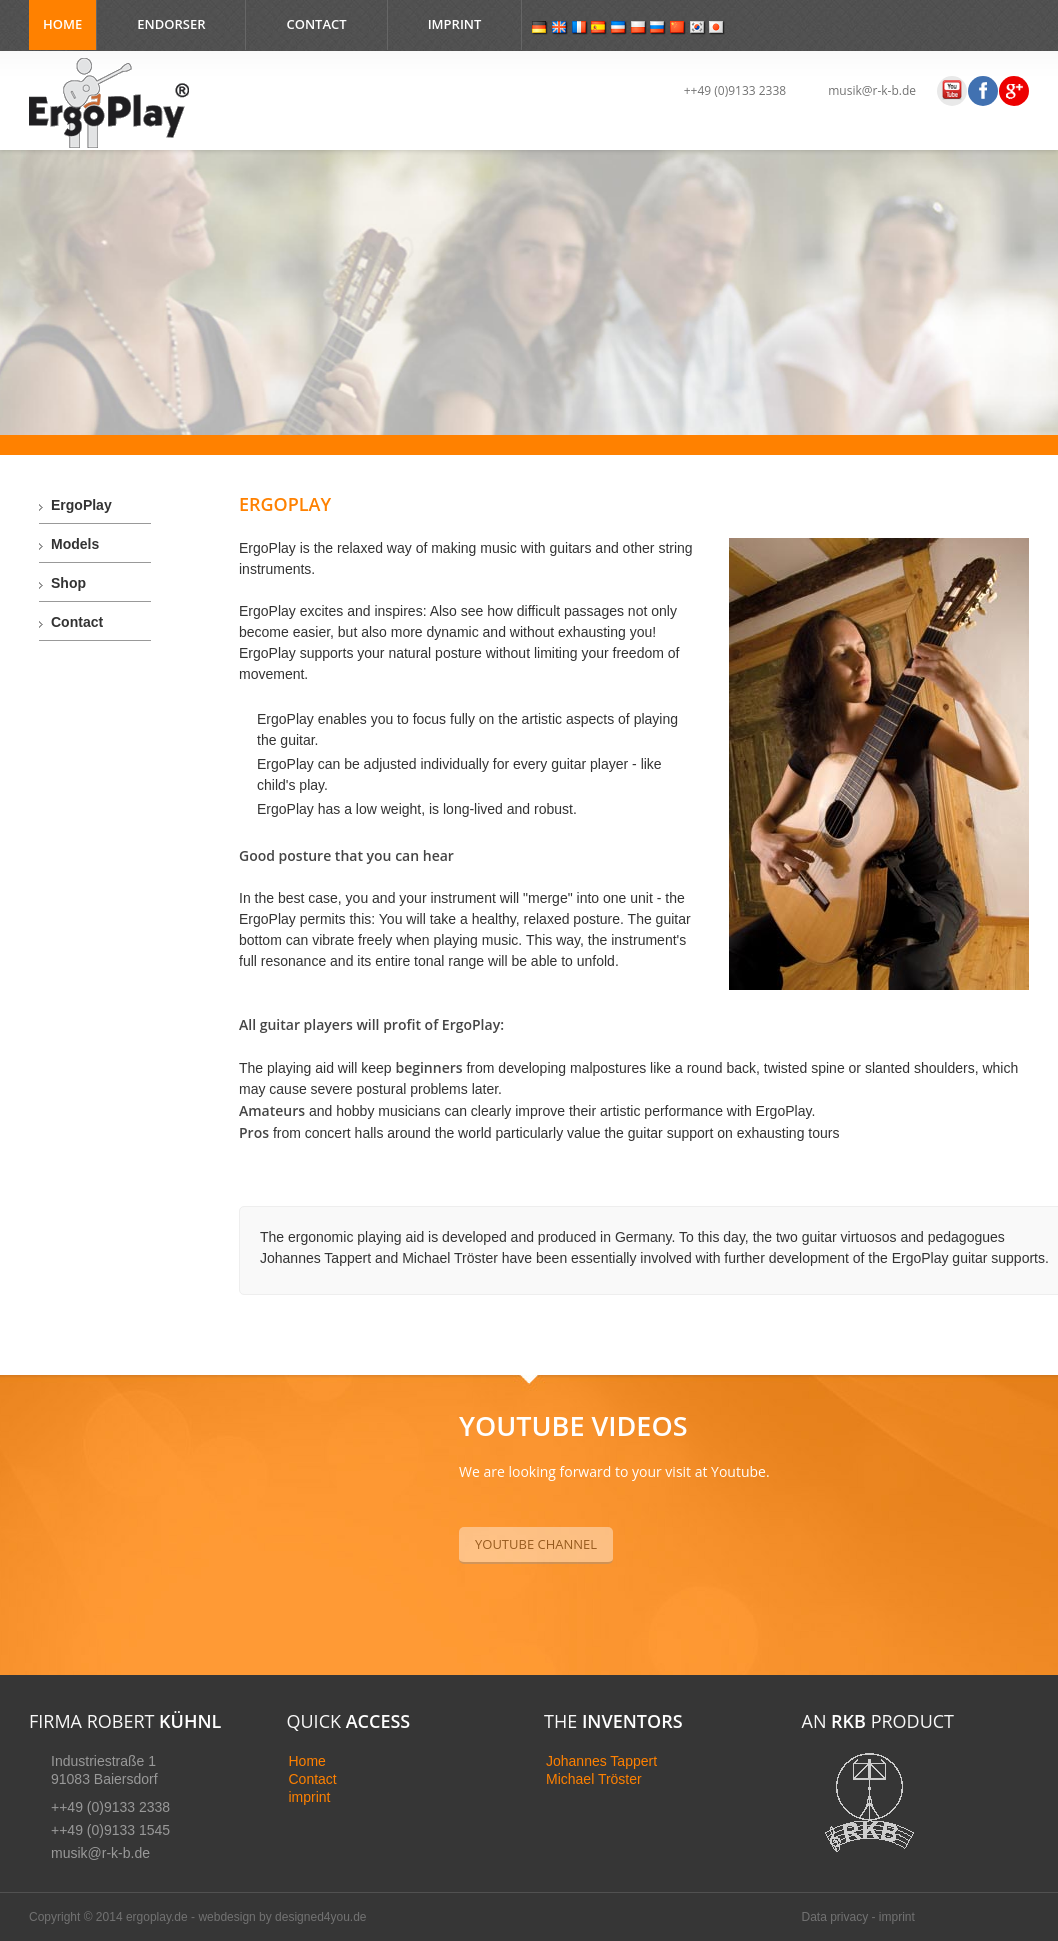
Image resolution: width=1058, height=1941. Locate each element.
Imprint (455, 24)
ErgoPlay (81, 505)
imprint (310, 1797)
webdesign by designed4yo (270, 1917)
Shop (68, 583)
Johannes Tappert (601, 1761)
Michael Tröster (594, 1779)
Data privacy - (840, 1917)
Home (62, 24)
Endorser (171, 24)
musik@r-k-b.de (872, 90)
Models (75, 544)
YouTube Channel (536, 1544)
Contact (316, 24)
